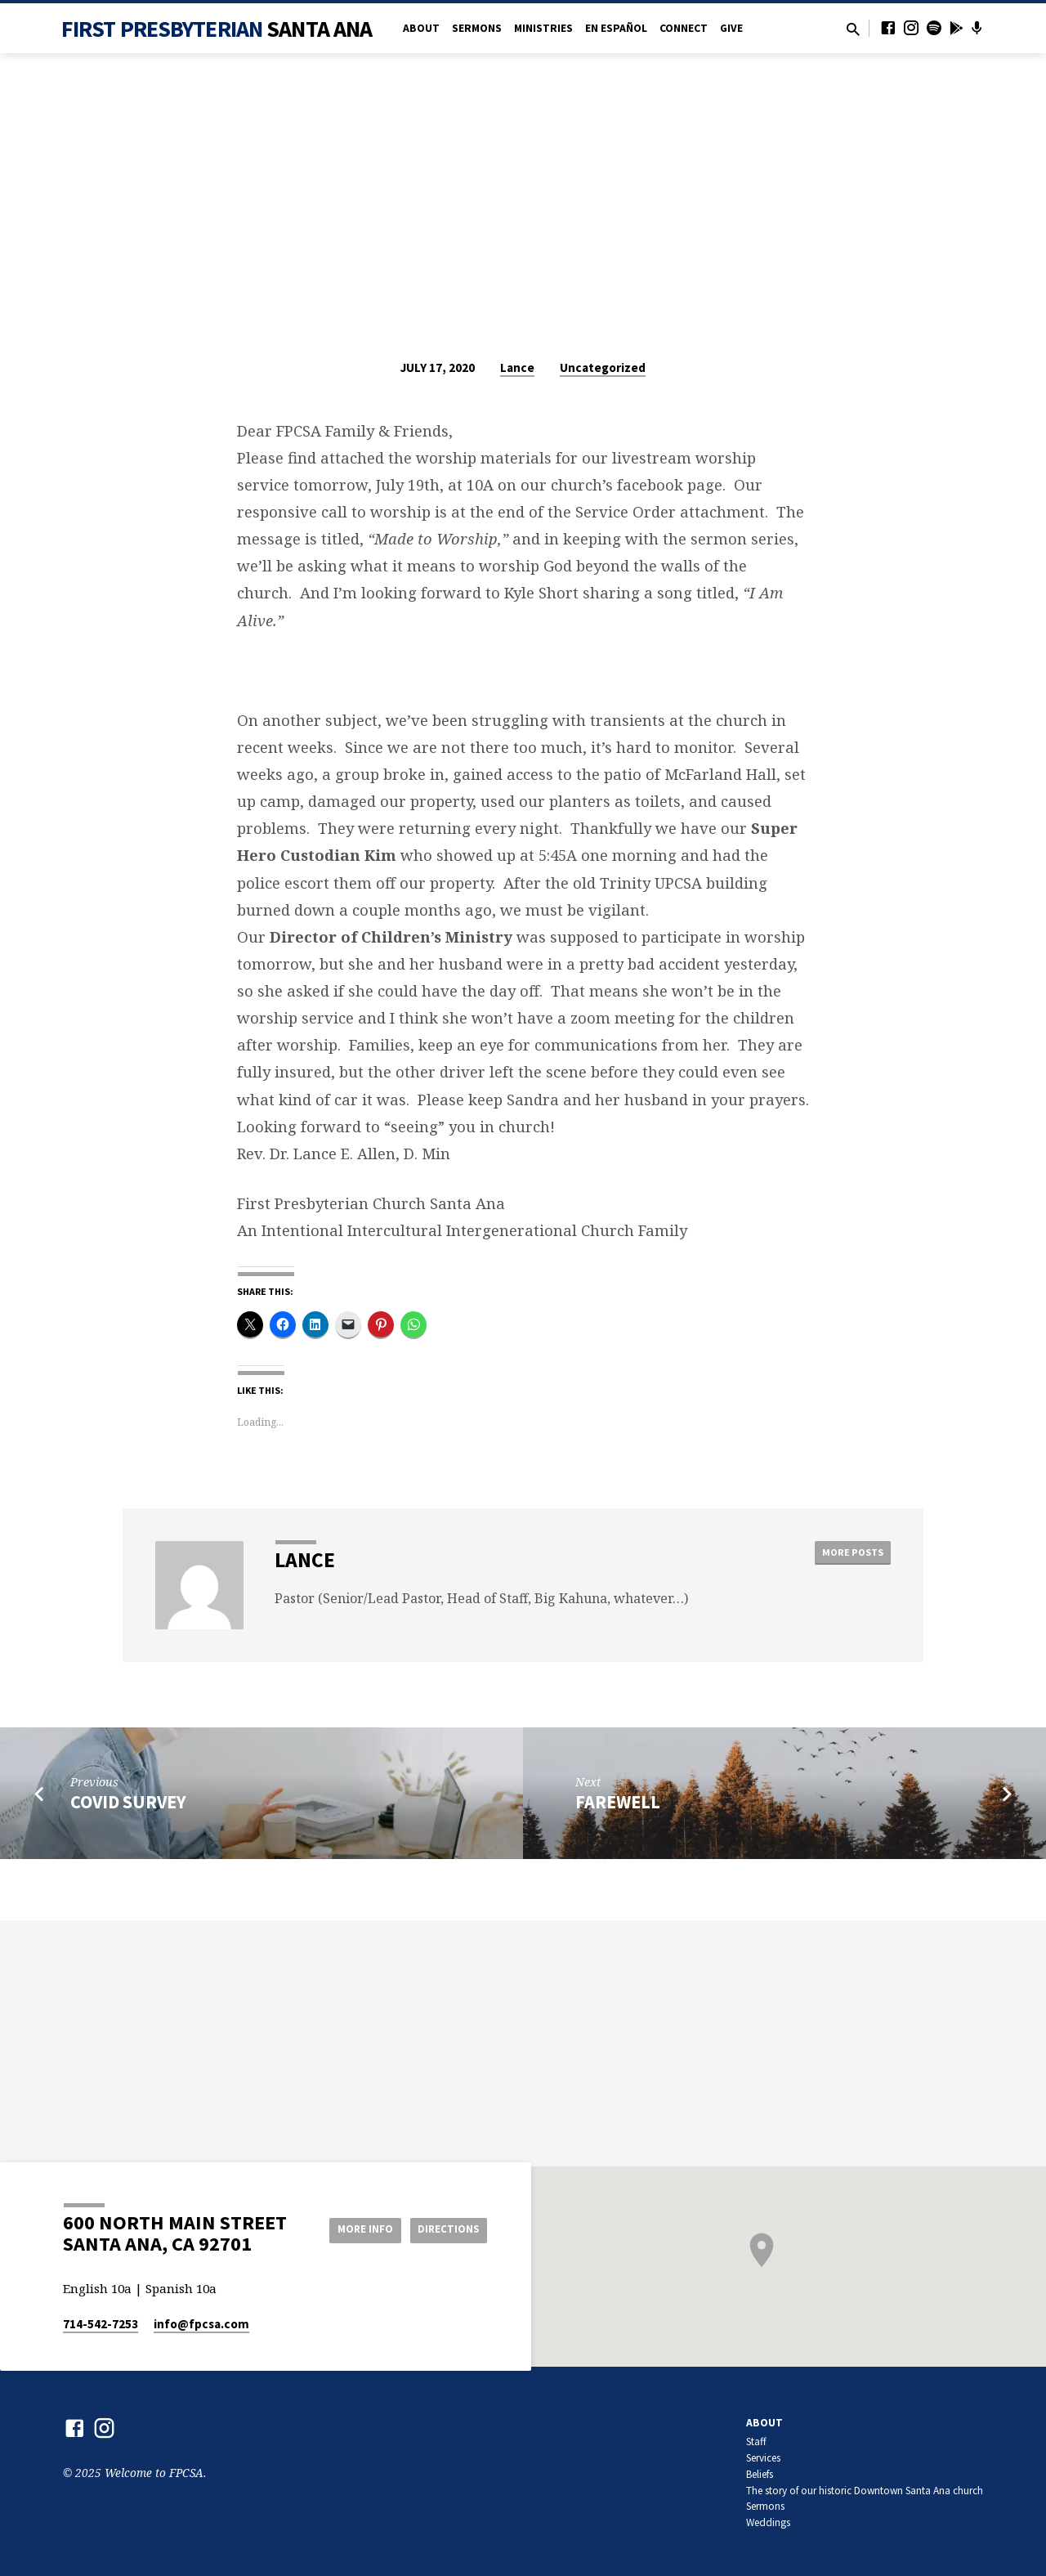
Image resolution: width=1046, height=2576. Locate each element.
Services (763, 2458)
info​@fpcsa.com (201, 2324)
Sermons (477, 28)
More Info (354, 2229)
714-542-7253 (100, 2324)
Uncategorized (603, 367)
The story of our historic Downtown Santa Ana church (864, 2491)
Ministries (543, 28)
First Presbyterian (217, 28)
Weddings (768, 2522)
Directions (446, 2229)
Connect (683, 28)
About (421, 28)
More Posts (849, 1553)
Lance (517, 367)
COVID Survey (128, 1801)
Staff (756, 2441)
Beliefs (759, 2474)
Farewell (617, 1801)
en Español (616, 28)
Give (731, 28)
